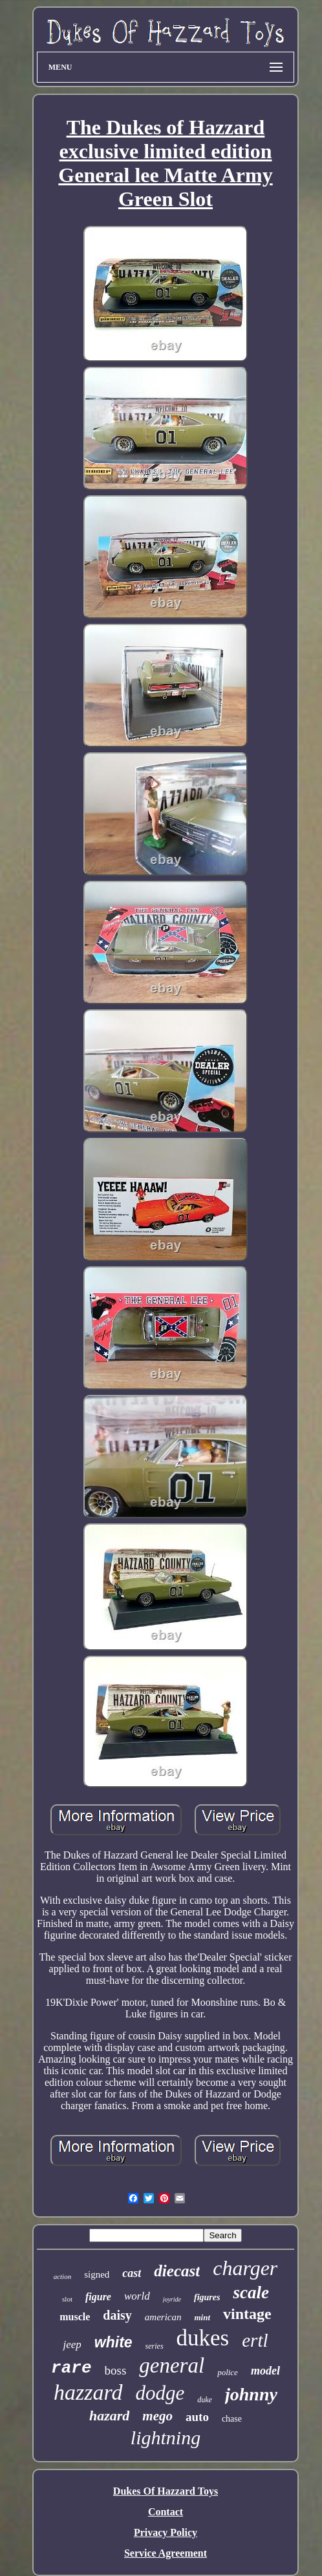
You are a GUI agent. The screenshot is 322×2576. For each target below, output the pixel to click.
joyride (172, 2299)
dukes (203, 2338)
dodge (160, 2393)
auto (197, 2417)
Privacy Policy (165, 2532)
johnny (251, 2394)
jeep (72, 2344)
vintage (247, 2313)
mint (202, 2317)
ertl (255, 2340)
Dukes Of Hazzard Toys (165, 2491)
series (154, 2346)
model (265, 2370)
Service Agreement (165, 2553)
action (63, 2276)
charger (245, 2268)
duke (204, 2399)
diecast (177, 2271)
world (137, 2296)
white (113, 2342)
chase (232, 2419)
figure (98, 2296)
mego (157, 2416)
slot (67, 2299)
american (163, 2317)
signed (96, 2274)
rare (71, 2368)
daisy (117, 2315)
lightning (165, 2437)
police (227, 2372)
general (171, 2365)
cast (131, 2273)
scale (250, 2292)
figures (207, 2297)
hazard (109, 2415)
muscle (74, 2316)
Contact (165, 2511)
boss (116, 2370)
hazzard (88, 2392)
